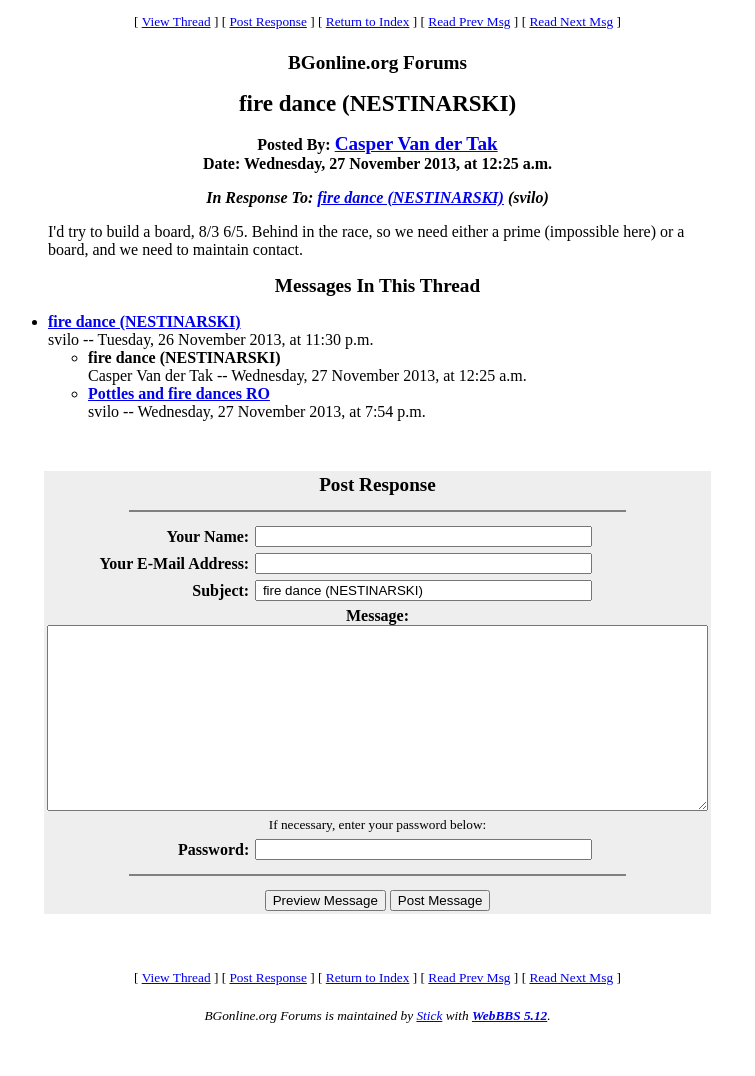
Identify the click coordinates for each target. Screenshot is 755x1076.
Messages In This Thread (377, 285)
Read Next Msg (571, 21)
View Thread (176, 21)
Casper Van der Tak (416, 143)
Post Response (267, 21)
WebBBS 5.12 (509, 1051)
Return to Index (368, 21)
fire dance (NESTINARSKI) (410, 197)
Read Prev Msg (469, 21)
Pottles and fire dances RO (179, 393)
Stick (429, 1051)
